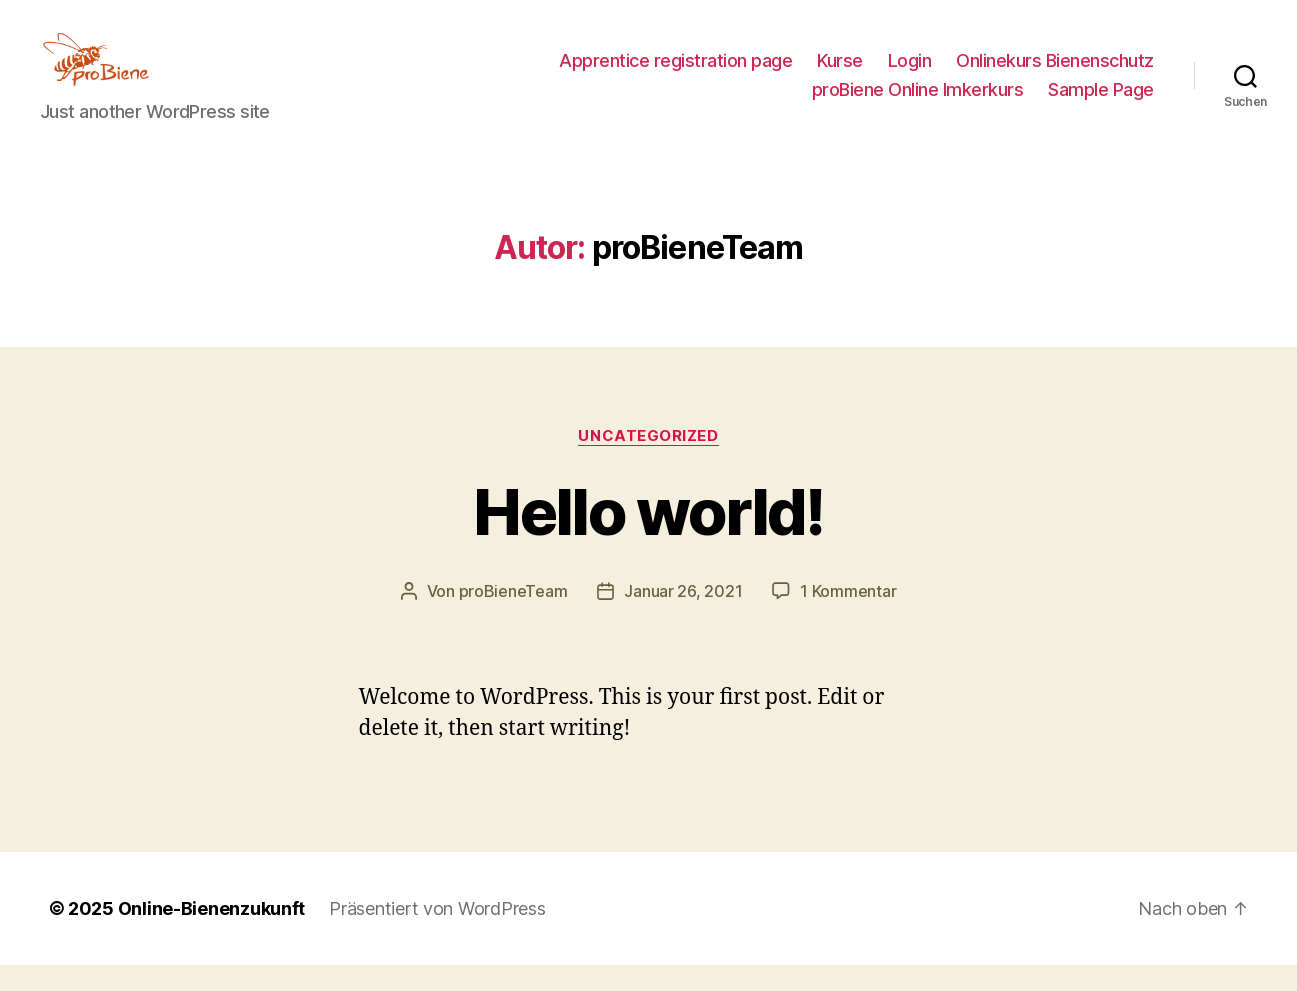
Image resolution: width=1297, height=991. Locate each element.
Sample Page (1101, 102)
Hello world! (648, 538)
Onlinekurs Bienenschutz (1055, 73)
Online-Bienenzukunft (212, 934)
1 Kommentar (848, 618)
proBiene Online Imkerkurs (918, 102)
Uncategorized (648, 462)
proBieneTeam (513, 618)
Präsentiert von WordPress (437, 934)
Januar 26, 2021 (683, 618)
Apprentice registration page (675, 73)
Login (910, 73)
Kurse (840, 73)
